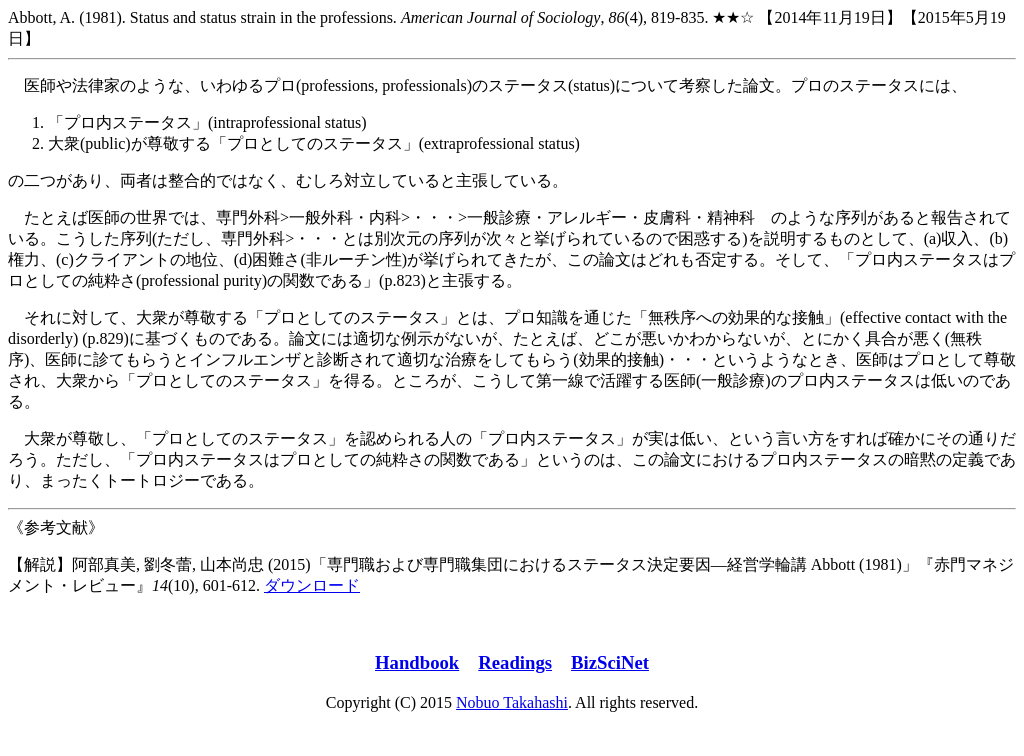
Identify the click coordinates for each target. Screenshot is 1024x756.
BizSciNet (610, 662)
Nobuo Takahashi (512, 702)
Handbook (417, 662)
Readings (515, 662)
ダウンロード (312, 585)
